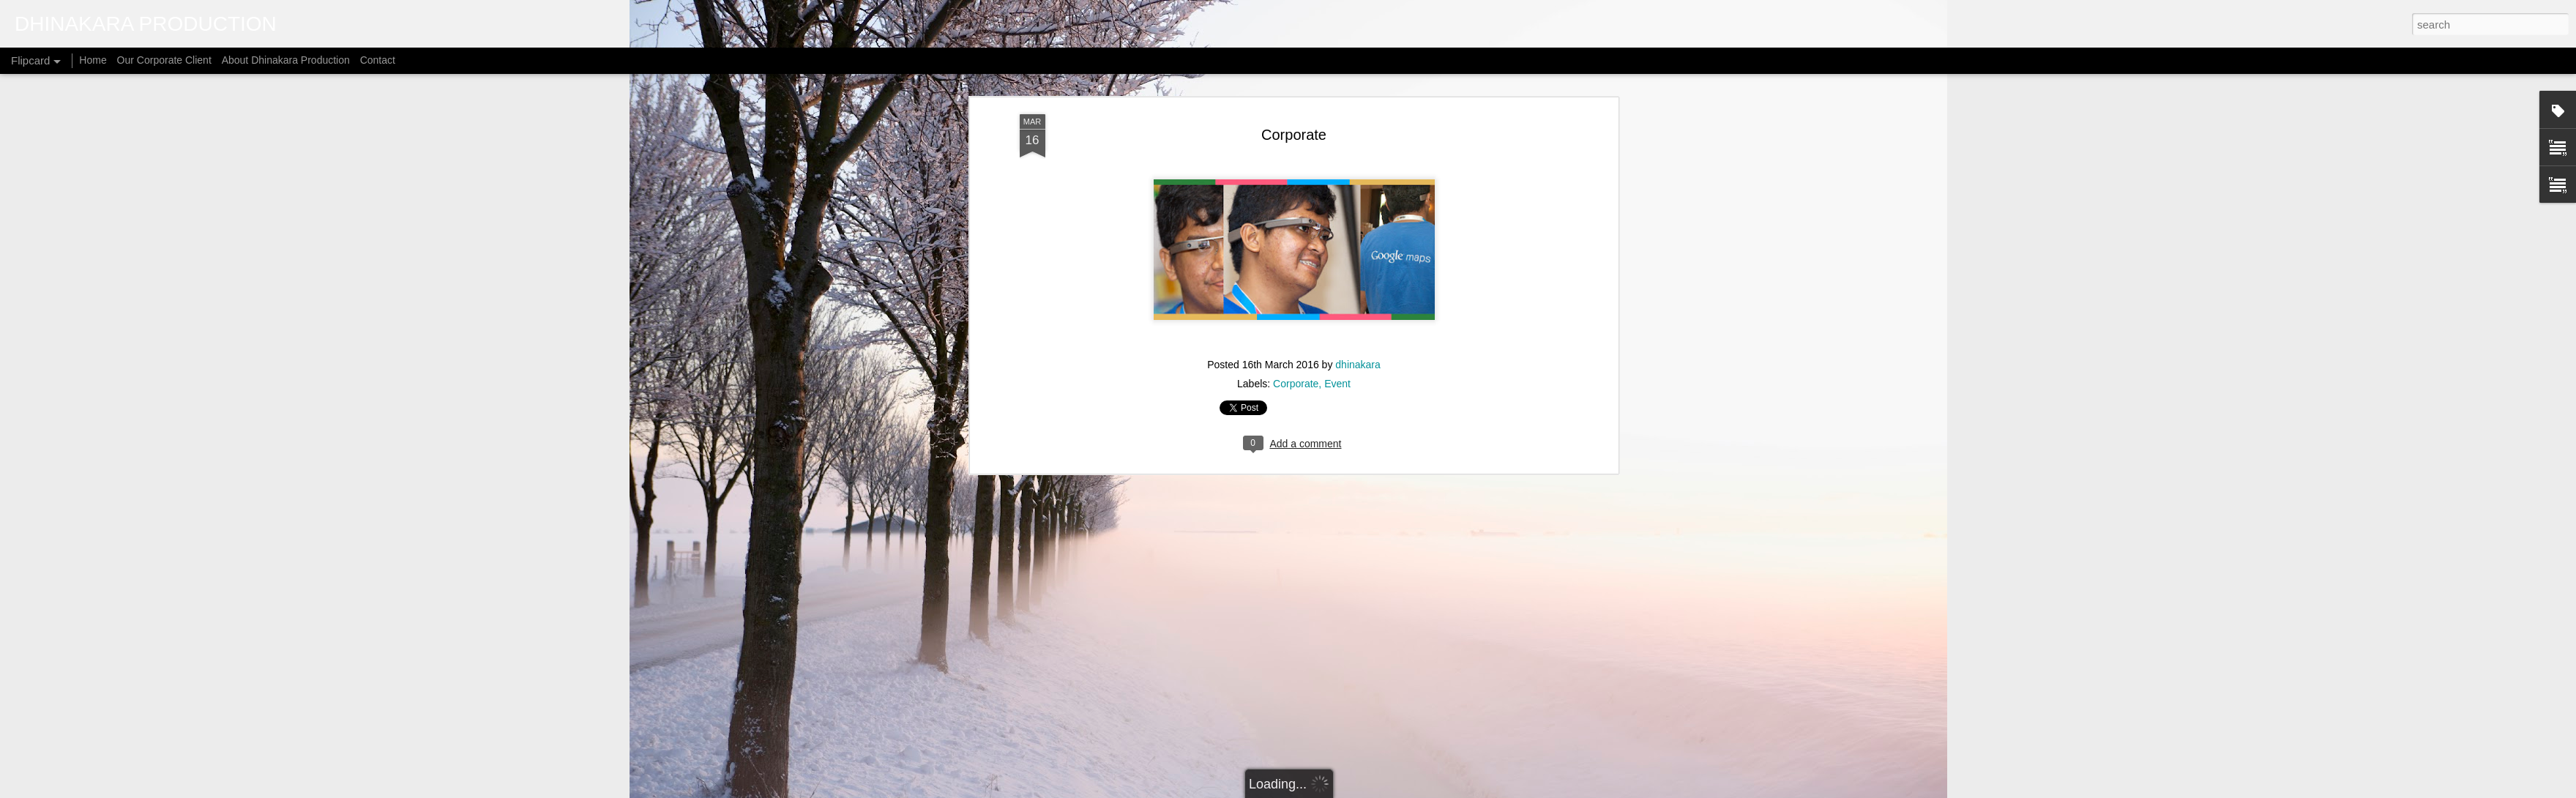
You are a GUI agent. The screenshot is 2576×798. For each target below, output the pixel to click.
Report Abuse (1434, 790)
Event (1337, 135)
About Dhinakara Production (286, 60)
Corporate (1295, 135)
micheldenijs (1307, 790)
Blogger (1391, 790)
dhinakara (1358, 116)
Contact (377, 60)
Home (92, 60)
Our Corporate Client (164, 60)
